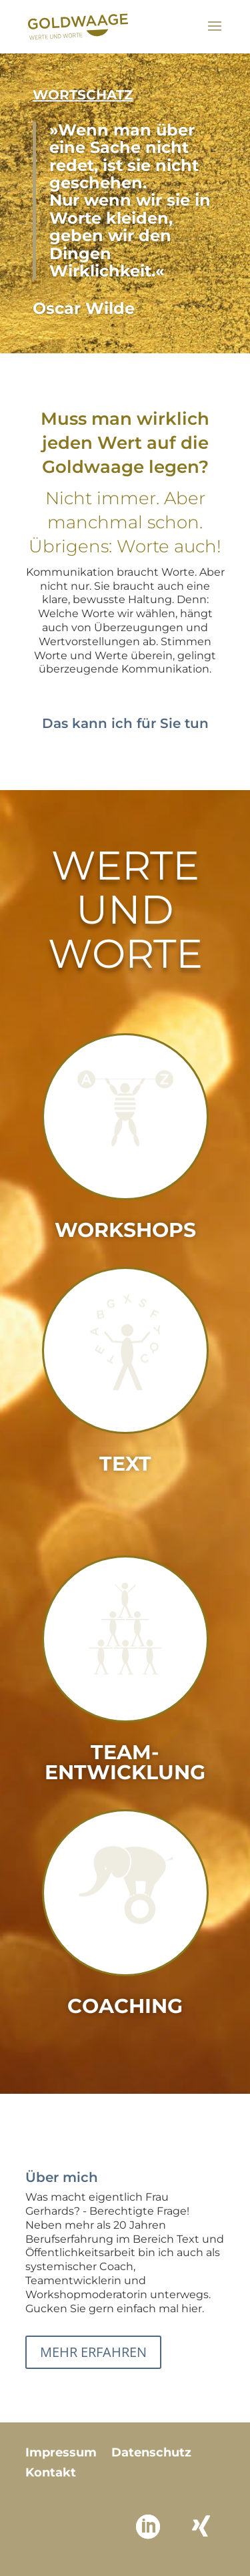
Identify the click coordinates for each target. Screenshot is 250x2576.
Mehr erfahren (93, 2352)
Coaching (125, 2006)
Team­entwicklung (125, 1762)
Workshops (125, 1230)
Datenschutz (151, 2454)
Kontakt (50, 2474)
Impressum (61, 2454)
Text (125, 1463)
